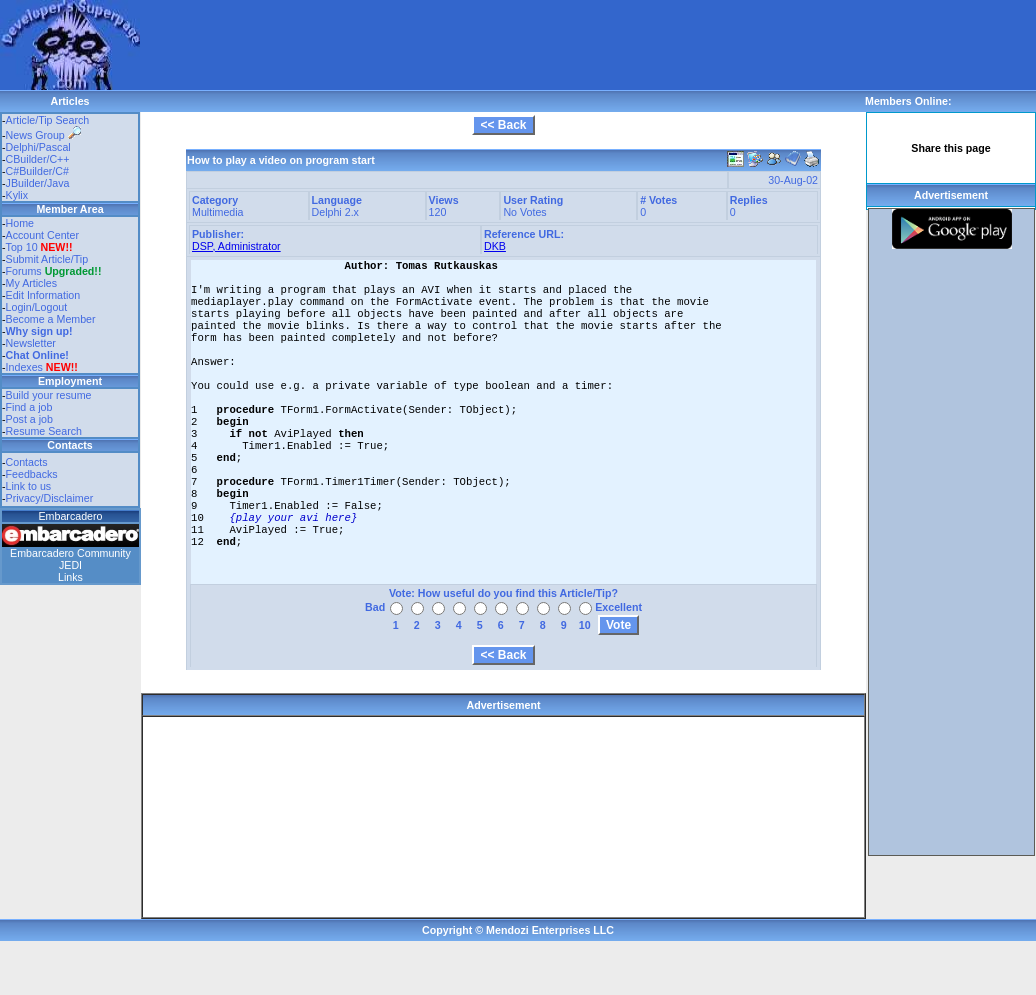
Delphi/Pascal (38, 147)
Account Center (42, 235)
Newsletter (31, 343)
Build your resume (49, 395)
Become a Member (51, 319)
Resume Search (44, 431)
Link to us (29, 486)
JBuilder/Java (38, 183)
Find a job (29, 407)
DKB (495, 246)
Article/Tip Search (48, 120)
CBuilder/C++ (38, 159)
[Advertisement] (257, 30)
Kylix (17, 195)
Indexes (24, 367)
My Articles (32, 283)
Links (70, 577)
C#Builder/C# (37, 171)
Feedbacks (32, 474)
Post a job (29, 419)
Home (20, 223)
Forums (54, 271)
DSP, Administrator (236, 246)
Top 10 (22, 247)
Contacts (27, 462)
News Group (43, 135)
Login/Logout (37, 307)
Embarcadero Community (70, 553)
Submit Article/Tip (47, 259)
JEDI (70, 565)
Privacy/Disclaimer (50, 498)
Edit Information (43, 295)
